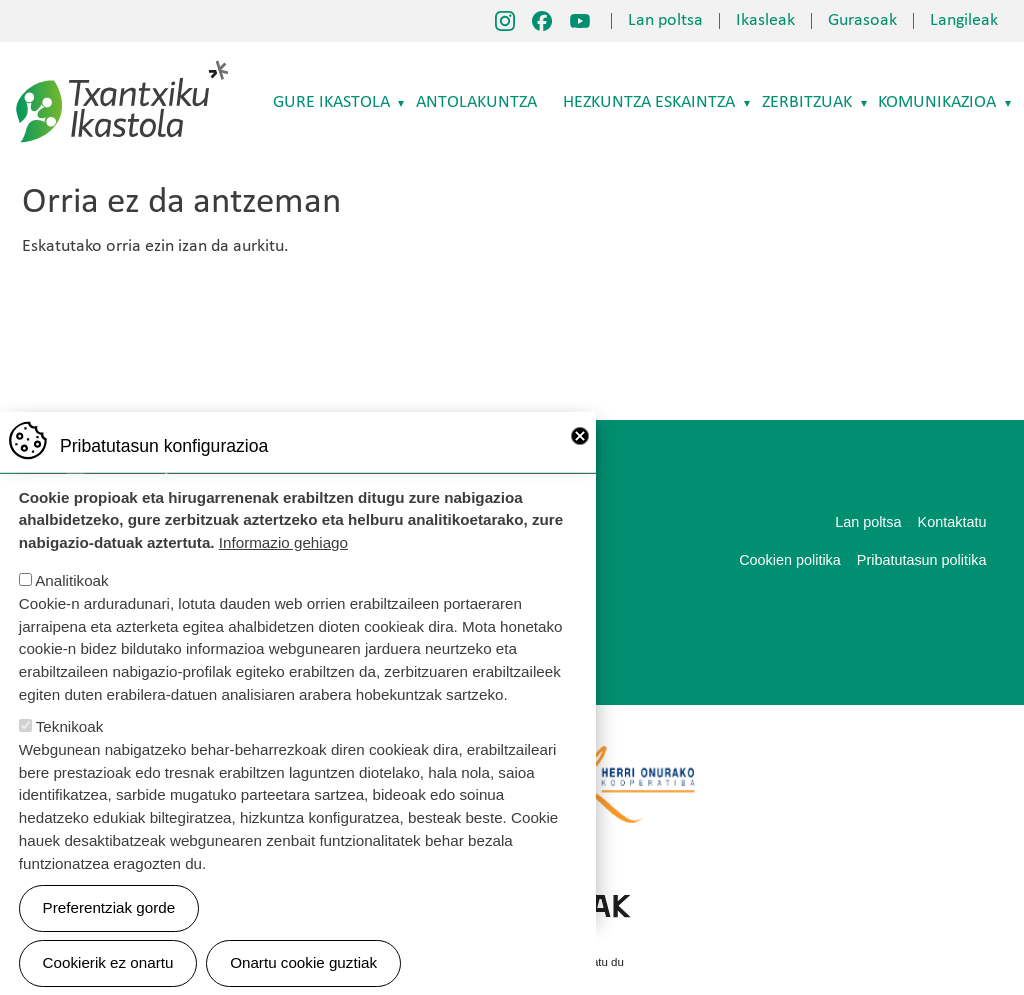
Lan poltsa (665, 21)
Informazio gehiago (283, 567)
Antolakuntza (476, 102)
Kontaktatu (952, 522)
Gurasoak (862, 21)
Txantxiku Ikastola (122, 65)
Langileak (964, 21)
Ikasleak (765, 21)
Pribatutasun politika (922, 560)
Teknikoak (70, 751)
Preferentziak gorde (109, 932)
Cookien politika (790, 560)
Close (580, 461)
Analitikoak (71, 605)
